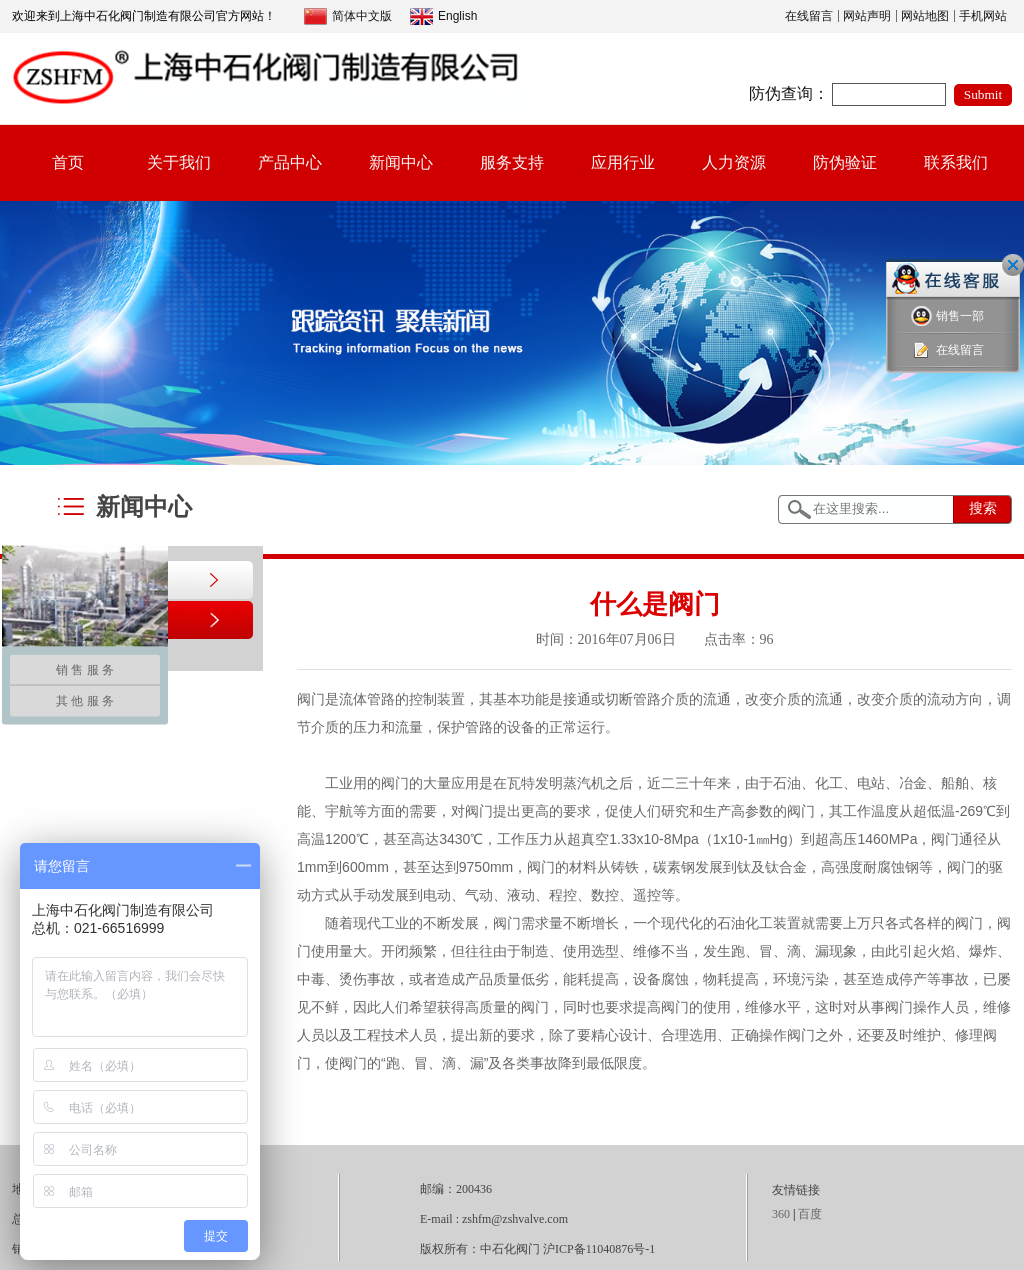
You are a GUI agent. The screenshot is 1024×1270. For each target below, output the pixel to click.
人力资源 (734, 162)
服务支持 (512, 162)
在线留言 (809, 16)
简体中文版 (348, 16)
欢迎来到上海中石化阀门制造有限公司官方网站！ (144, 16)
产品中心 (290, 162)
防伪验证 (845, 162)
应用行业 (623, 162)
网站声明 (867, 16)
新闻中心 (401, 162)
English (443, 16)
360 (781, 1214)
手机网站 (983, 16)
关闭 (1013, 265)
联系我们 (956, 162)
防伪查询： (789, 93)
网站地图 (925, 16)
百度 (810, 1214)
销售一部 (947, 316)
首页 (68, 162)
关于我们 (179, 162)
